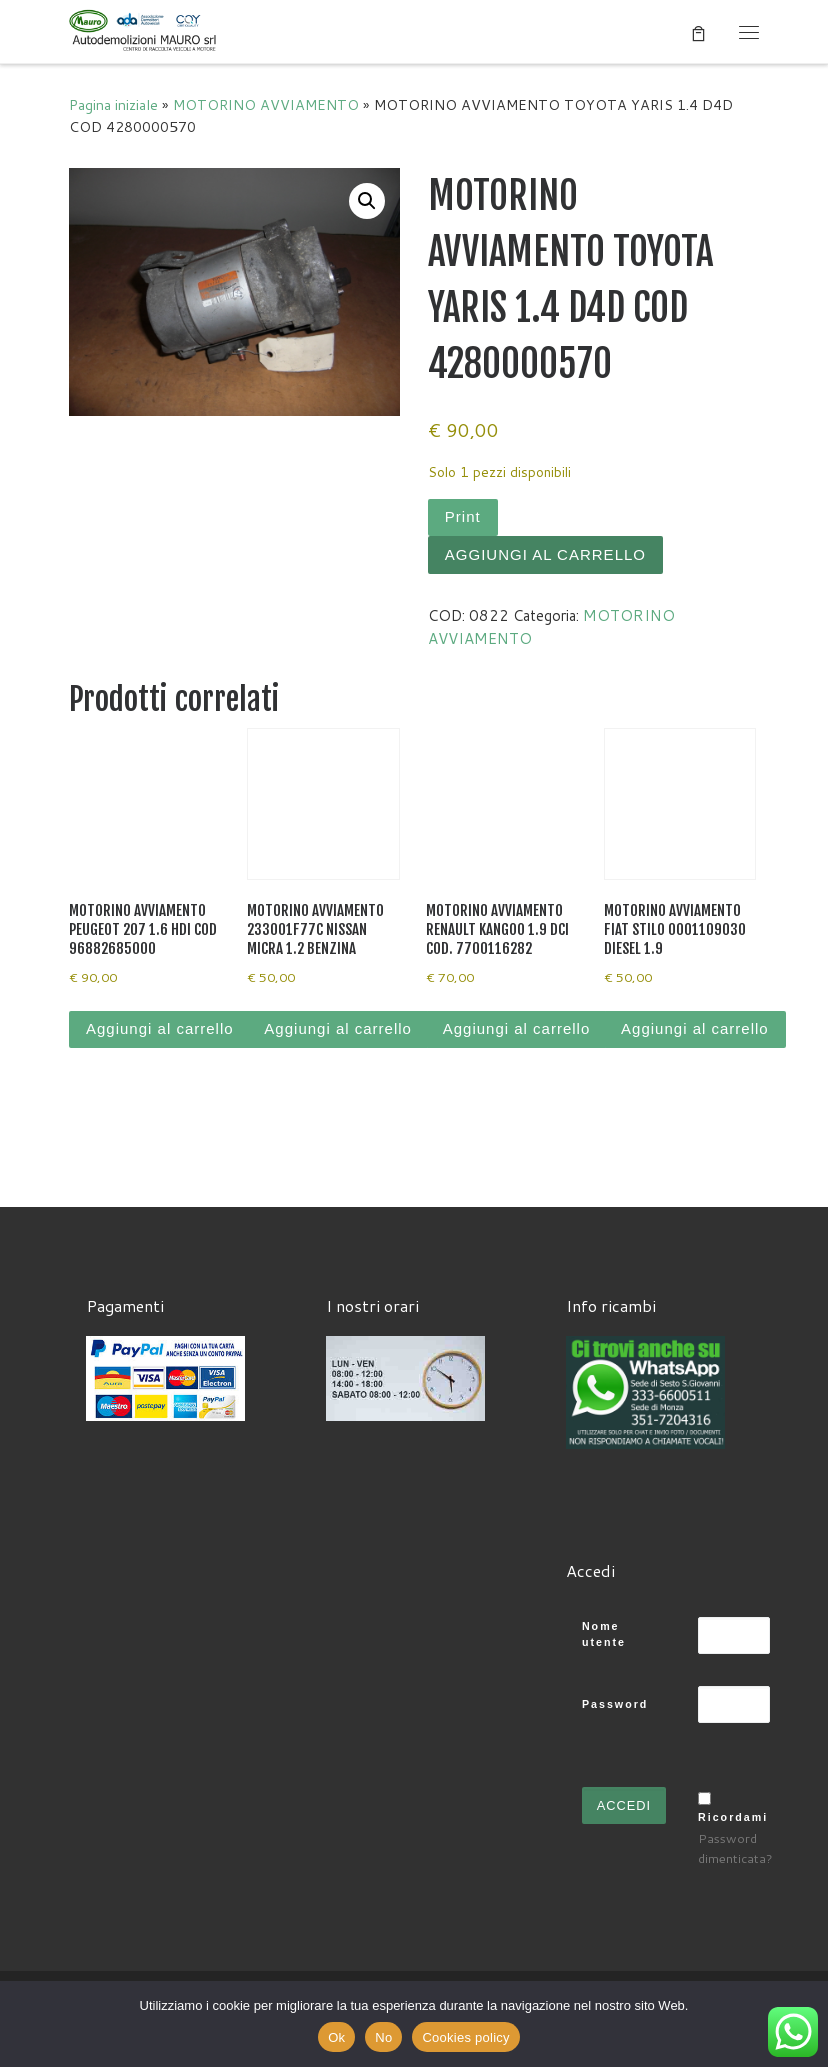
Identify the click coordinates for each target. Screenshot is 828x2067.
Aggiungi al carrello (545, 554)
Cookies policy (465, 2037)
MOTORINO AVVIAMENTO (266, 104)
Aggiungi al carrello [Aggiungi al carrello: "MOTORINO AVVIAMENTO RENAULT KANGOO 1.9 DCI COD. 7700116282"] (517, 1028)
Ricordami (733, 1817)
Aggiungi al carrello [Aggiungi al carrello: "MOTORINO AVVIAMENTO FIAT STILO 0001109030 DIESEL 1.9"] (695, 1028)
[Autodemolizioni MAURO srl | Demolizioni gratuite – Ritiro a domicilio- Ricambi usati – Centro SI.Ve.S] (144, 30)
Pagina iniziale (113, 104)
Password (615, 1704)
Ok (336, 2037)
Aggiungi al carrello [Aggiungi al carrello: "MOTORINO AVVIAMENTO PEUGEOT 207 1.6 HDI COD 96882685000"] (160, 1028)
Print (463, 516)
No (383, 2037)
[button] (367, 201)
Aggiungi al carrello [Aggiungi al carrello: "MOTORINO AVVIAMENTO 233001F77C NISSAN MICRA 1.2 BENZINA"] (338, 1028)
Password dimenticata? (735, 1848)
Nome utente (604, 1634)
